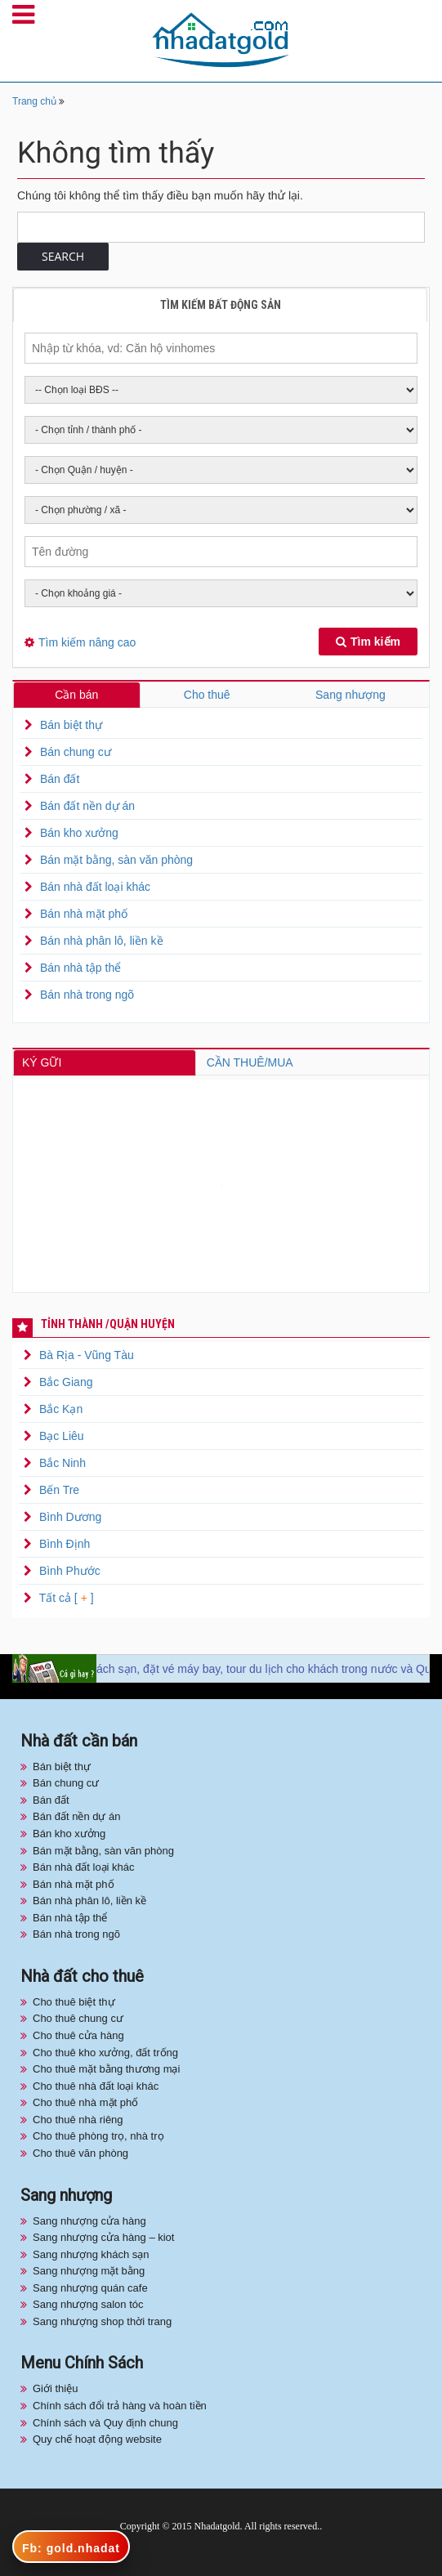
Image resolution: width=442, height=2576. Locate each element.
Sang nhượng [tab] (350, 694)
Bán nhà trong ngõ (87, 994)
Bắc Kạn (61, 1408)
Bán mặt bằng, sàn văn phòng (116, 859)
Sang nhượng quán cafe (90, 2288)
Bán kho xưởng (79, 832)
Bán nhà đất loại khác (95, 886)
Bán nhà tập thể (80, 967)
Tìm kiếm (368, 641)
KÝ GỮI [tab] (41, 1062)
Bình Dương (70, 1516)
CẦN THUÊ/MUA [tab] (250, 1062)
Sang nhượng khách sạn (91, 2254)
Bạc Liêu (61, 1435)
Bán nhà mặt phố (83, 913)
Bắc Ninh (62, 1462)
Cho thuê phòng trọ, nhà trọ (98, 2136)
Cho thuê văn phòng (80, 2153)
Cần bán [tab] (76, 694)
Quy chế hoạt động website (97, 2439)
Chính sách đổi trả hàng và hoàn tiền (120, 2405)
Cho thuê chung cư (78, 2018)
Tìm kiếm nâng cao (87, 642)
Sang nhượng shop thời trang (102, 2321)
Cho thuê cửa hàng (78, 2035)
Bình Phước (69, 1570)
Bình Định (64, 1543)
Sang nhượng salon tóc (88, 2304)
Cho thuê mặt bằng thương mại (106, 2069)
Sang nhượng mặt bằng (89, 2271)
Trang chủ (34, 101)
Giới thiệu (55, 2388)
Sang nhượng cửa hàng (89, 2221)
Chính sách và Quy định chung (105, 2423)
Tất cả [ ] (65, 1597)
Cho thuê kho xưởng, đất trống (105, 2052)
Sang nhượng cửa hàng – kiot (103, 2237)
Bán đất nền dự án (87, 805)
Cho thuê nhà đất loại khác (95, 2086)
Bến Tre (59, 1489)
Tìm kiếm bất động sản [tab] (220, 304)
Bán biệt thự (71, 724)
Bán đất (59, 778)
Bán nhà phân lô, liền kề (101, 940)
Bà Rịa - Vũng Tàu (86, 1355)
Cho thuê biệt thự (74, 2002)
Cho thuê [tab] (207, 694)
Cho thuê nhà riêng (78, 2119)
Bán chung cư (75, 751)
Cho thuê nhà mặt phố (85, 2102)
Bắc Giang (66, 1382)
